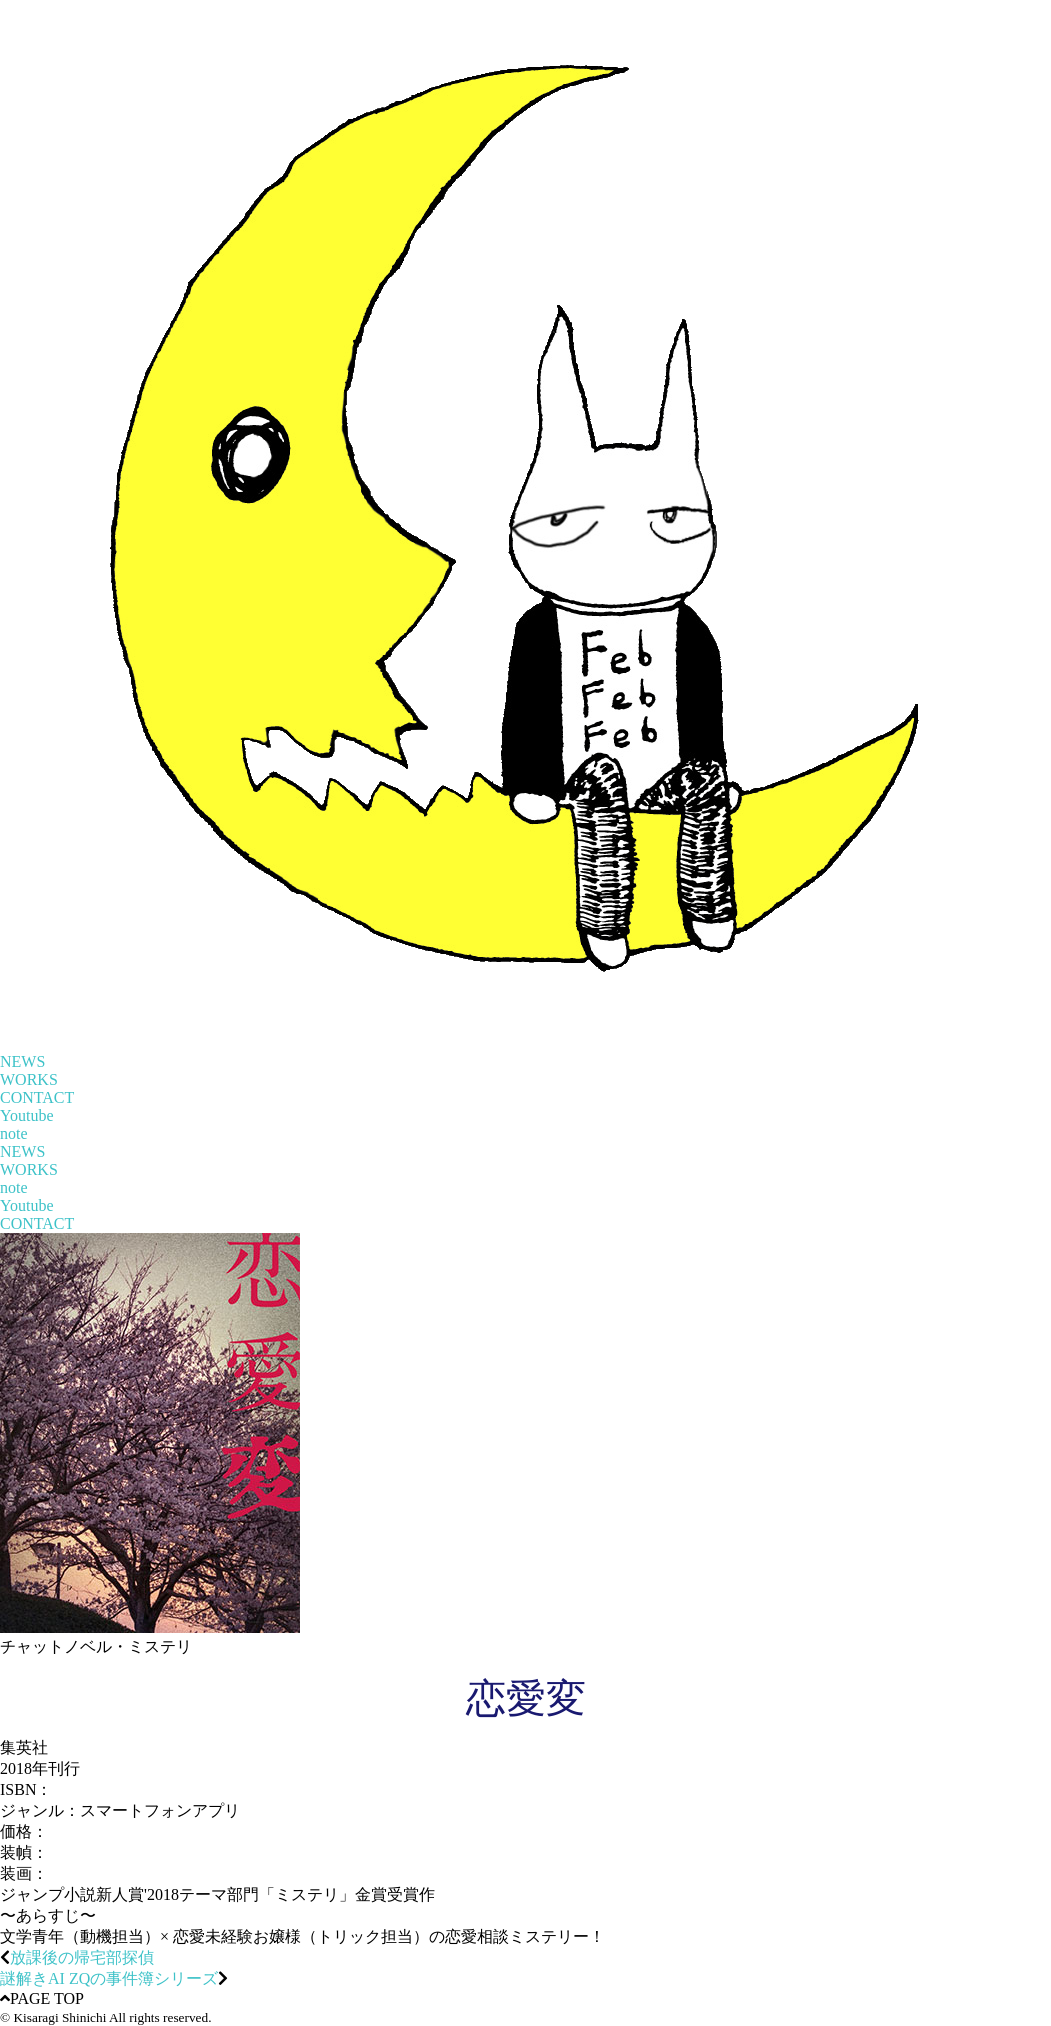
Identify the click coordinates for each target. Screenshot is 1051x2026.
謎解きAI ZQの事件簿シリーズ (109, 1978)
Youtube (27, 1115)
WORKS (29, 1079)
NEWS (22, 1061)
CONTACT (37, 1097)
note (14, 1133)
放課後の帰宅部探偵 (82, 1957)
